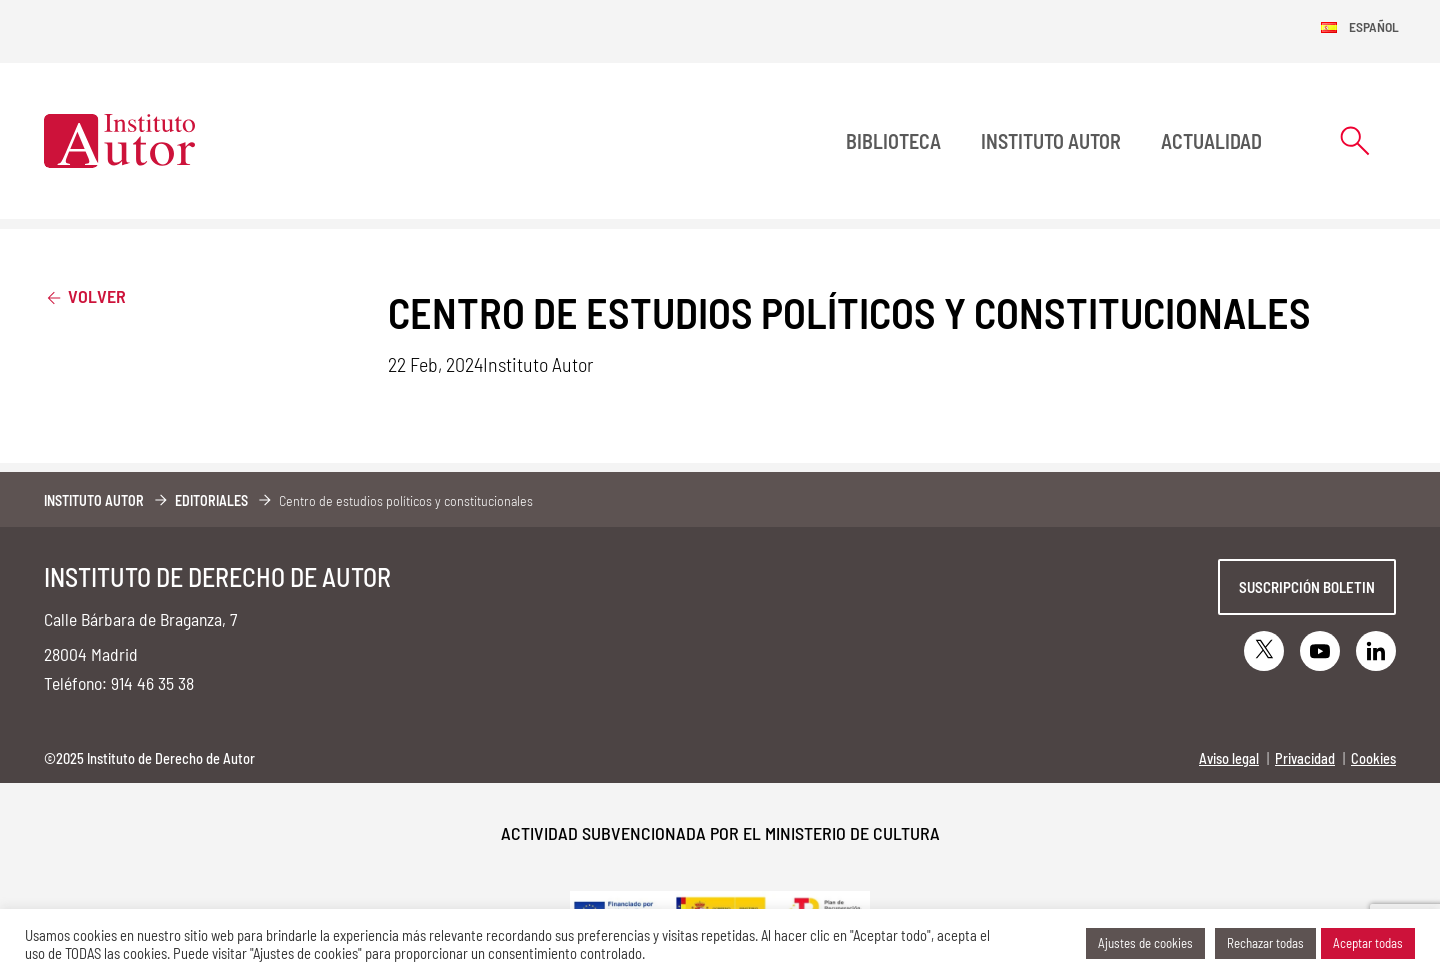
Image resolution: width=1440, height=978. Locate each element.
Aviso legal (1229, 758)
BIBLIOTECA (893, 141)
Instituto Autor (1051, 141)
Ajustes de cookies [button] (1145, 943)
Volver (85, 295)
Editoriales (211, 500)
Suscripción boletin (1307, 587)
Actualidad (1211, 141)
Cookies (1373, 758)
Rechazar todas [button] (1265, 943)
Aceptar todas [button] (1368, 943)
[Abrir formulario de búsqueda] (1355, 140)
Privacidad (1305, 758)
